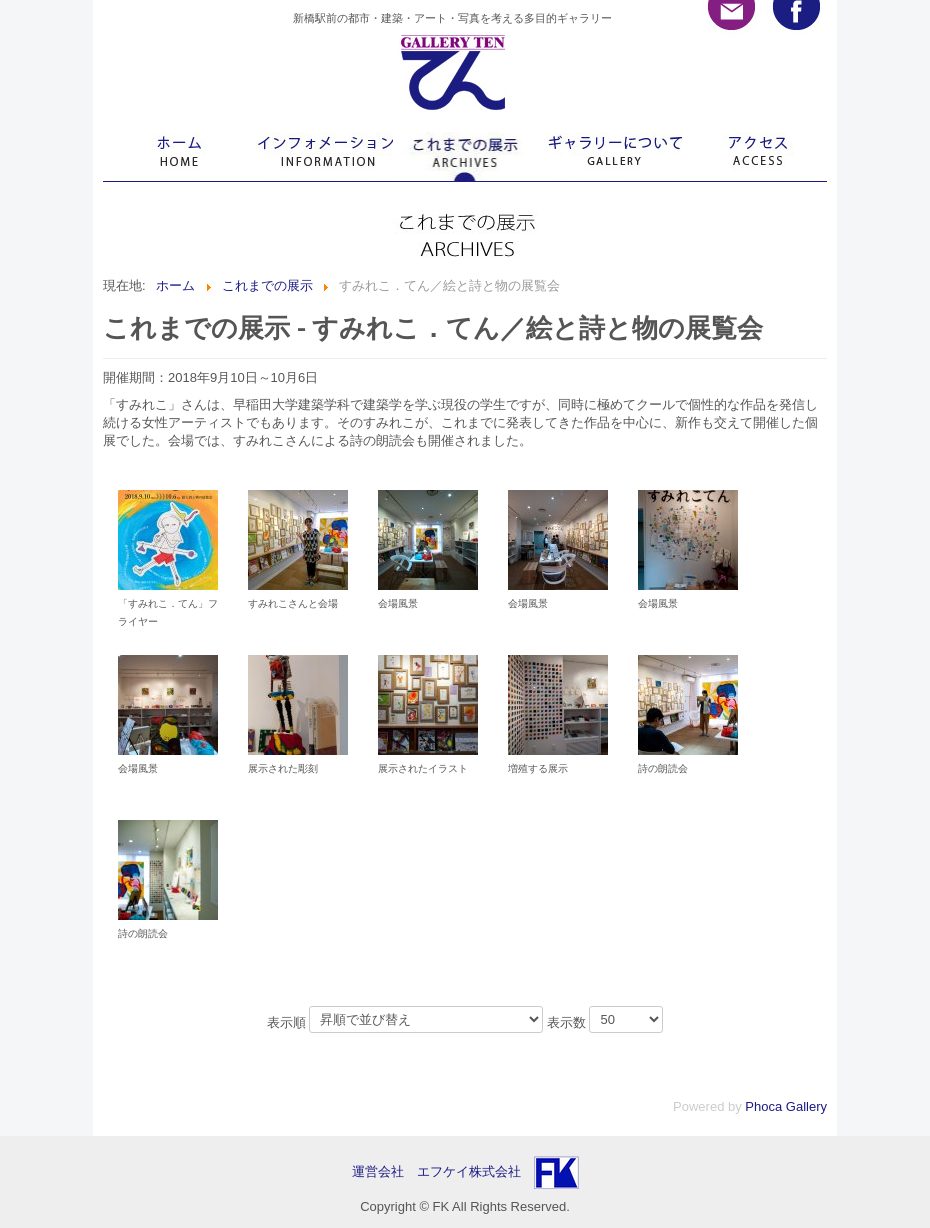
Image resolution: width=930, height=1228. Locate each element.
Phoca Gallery (786, 1106)
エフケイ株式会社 (469, 1171)
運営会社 (384, 1171)
